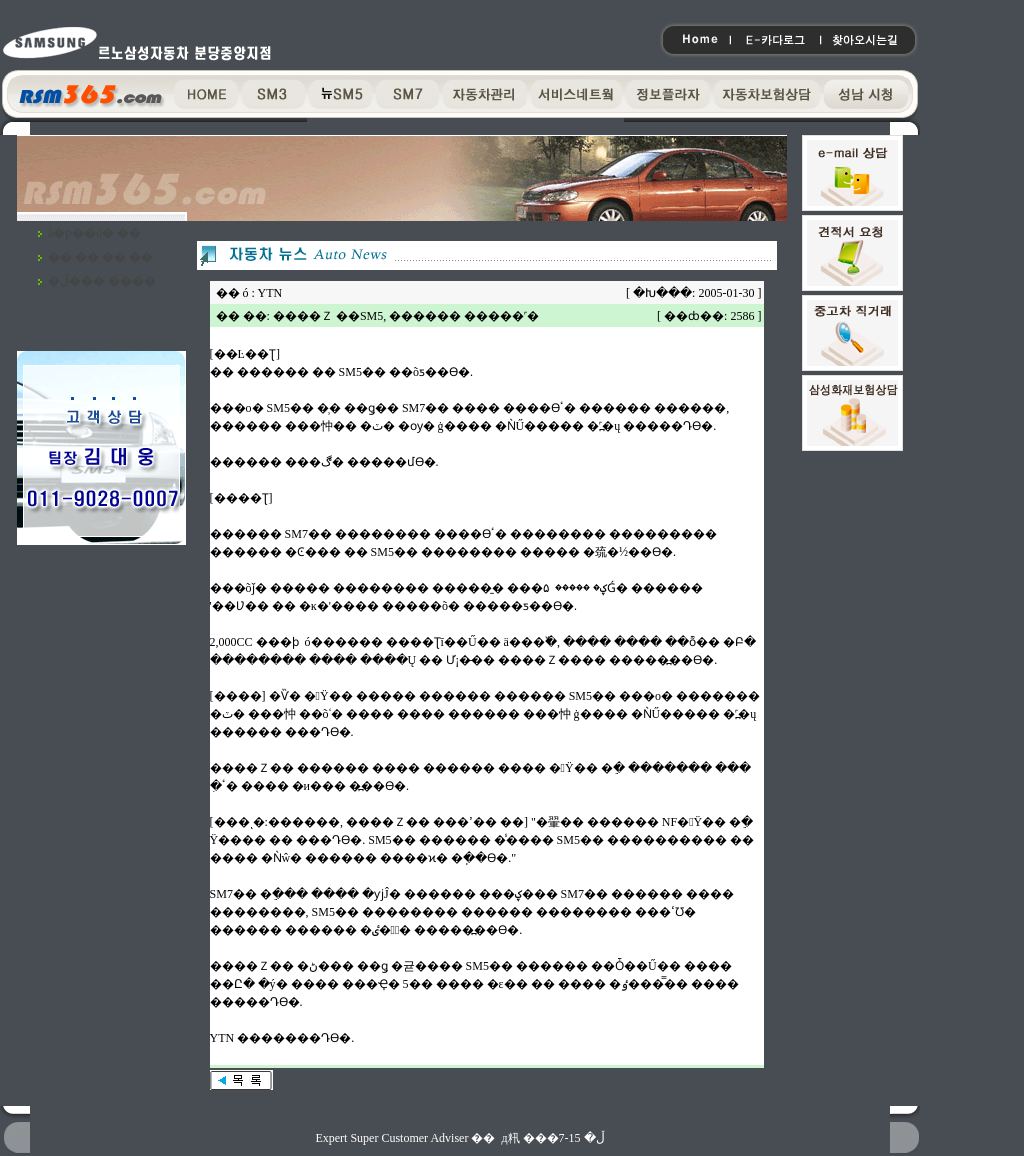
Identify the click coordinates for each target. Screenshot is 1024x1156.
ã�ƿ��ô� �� (94, 233)
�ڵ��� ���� (102, 281)
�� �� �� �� (100, 257)
